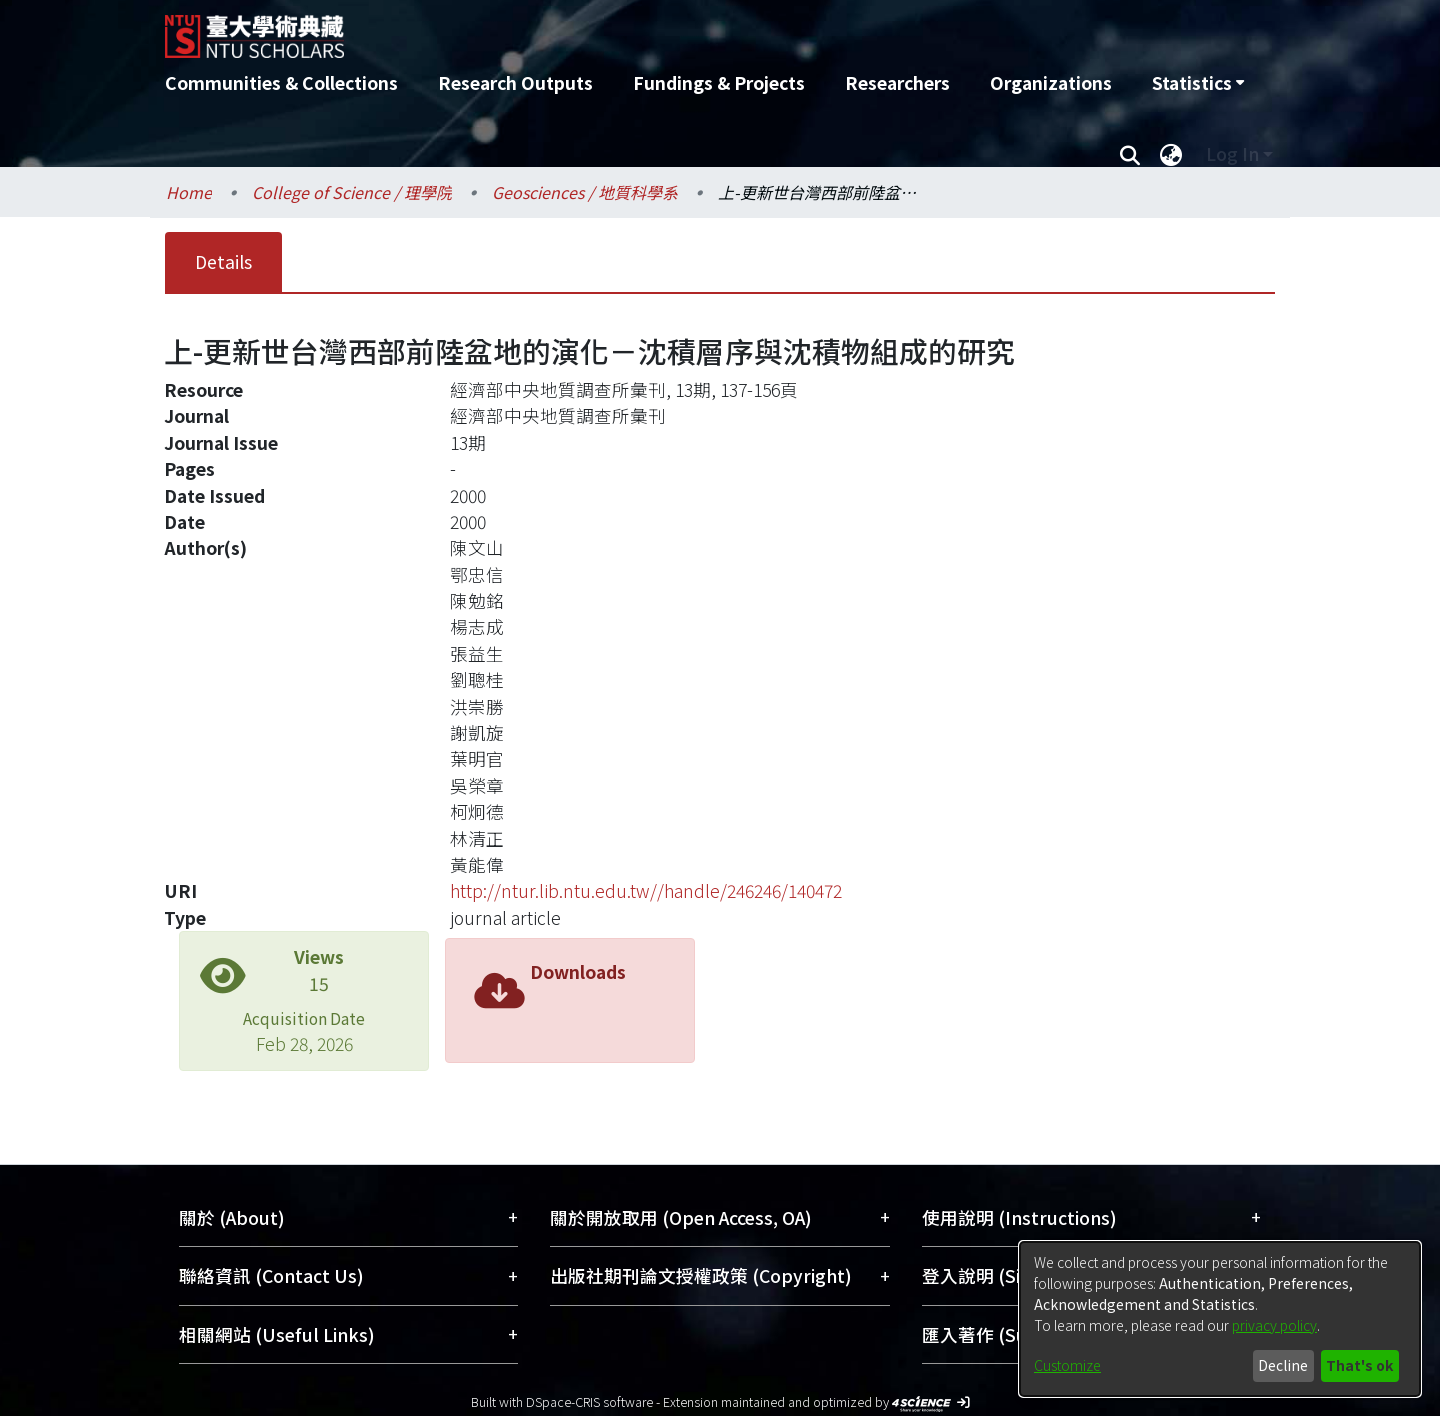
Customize (1067, 1365)
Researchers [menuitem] (897, 82)
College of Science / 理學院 (352, 192)
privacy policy (1274, 1325)
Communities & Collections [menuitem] (281, 82)
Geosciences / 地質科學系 (585, 192)
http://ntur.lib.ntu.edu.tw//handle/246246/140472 (646, 890)
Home (189, 192)
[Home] (612, 29)
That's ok (1359, 1365)
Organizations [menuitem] (1051, 82)
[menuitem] (1198, 83)
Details (223, 261)
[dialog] (1220, 1319)
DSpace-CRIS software (589, 1401)
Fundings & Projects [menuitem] (719, 82)
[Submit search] (1129, 154)
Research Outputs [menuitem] (515, 82)
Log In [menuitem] (1232, 153)
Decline (1283, 1365)
